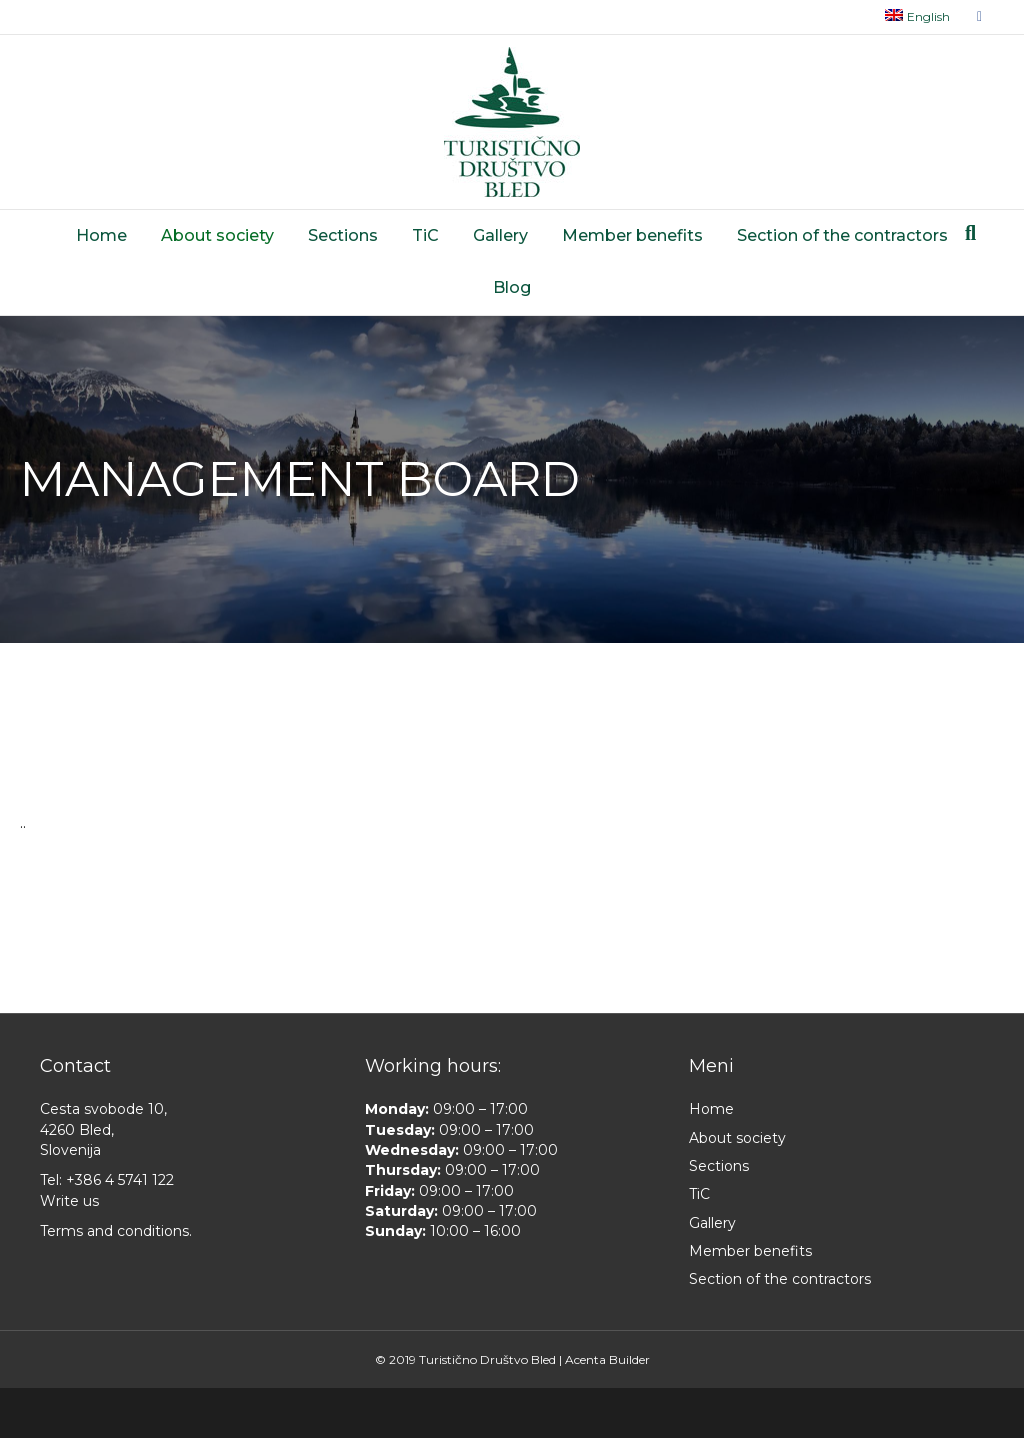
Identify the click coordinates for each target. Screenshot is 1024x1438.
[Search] (970, 233)
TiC (425, 235)
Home (101, 235)
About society (217, 235)
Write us (69, 1201)
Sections (343, 235)
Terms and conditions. (116, 1231)
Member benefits (632, 235)
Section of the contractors (842, 235)
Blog (512, 287)
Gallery (500, 235)
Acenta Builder (607, 1359)
